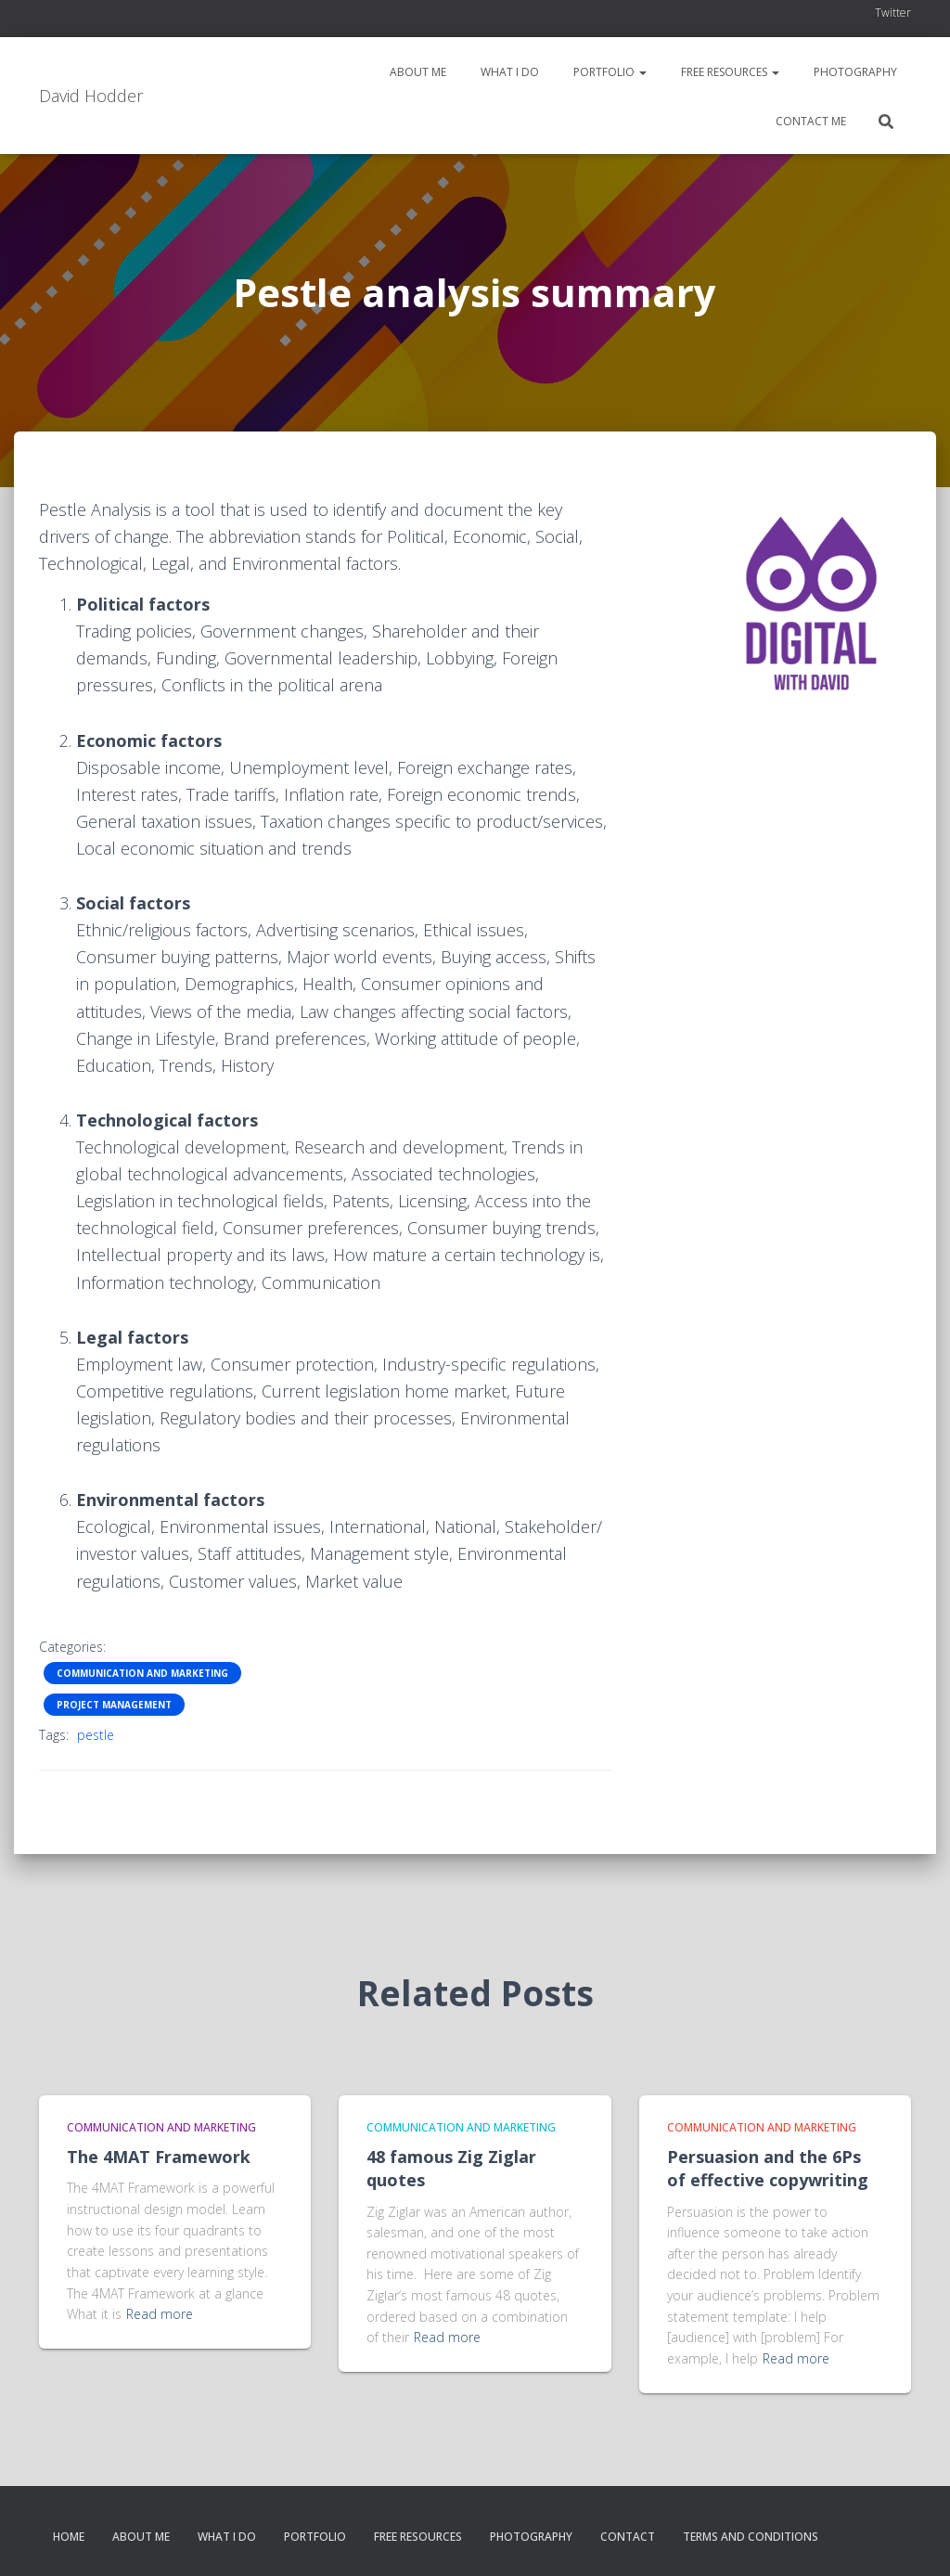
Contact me (809, 121)
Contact (627, 2536)
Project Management (114, 1704)
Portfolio (609, 72)
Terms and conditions (750, 2536)
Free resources (728, 72)
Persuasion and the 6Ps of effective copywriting (767, 2168)
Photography (854, 72)
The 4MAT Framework (158, 2156)
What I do (508, 72)
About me (416, 72)
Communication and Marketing (142, 1673)
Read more (159, 2314)
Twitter (893, 12)
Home (68, 2536)
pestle (95, 1735)
